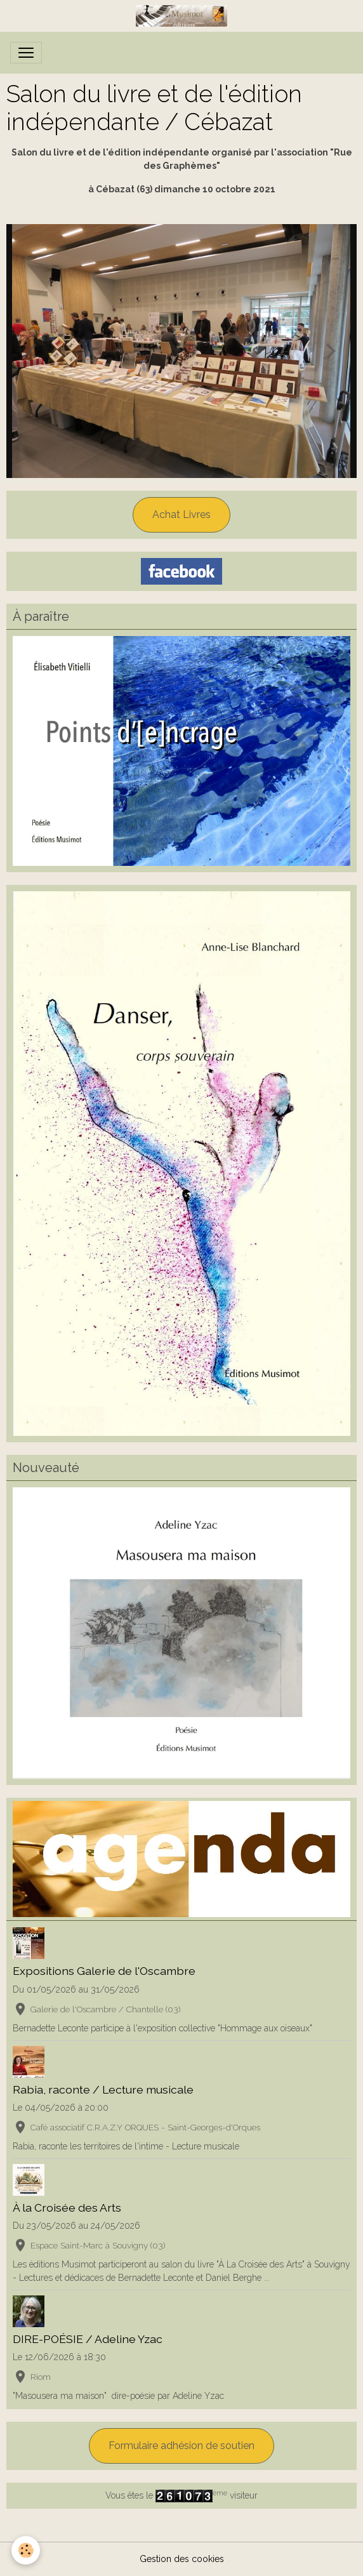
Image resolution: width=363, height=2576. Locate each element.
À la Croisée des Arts (67, 2207)
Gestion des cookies (182, 2559)
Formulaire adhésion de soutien (181, 2446)
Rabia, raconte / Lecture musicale (103, 2089)
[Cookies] (25, 2550)
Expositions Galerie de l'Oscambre (104, 1970)
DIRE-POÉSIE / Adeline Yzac (87, 2339)
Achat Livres (181, 514)
